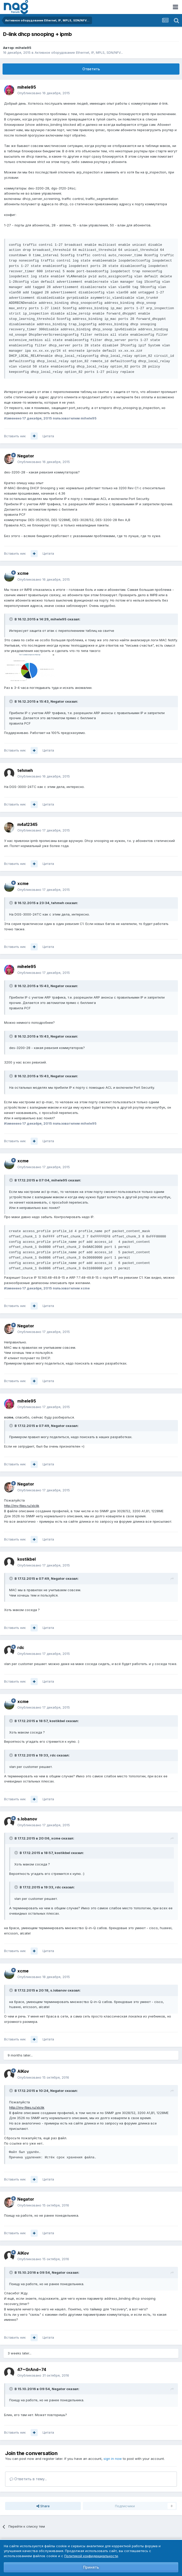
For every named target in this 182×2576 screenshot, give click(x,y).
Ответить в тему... (28, 2479)
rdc (20, 1647)
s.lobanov (27, 1818)
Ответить (91, 69)
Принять (91, 2567)
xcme (23, 573)
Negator (25, 455)
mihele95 (23, 48)
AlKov (23, 2071)
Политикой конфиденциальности (91, 2556)
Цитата (48, 436)
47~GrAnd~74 (31, 2369)
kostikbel (26, 1559)
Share (43, 2506)
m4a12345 (27, 824)
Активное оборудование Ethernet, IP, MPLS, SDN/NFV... (79, 52)
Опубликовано (43, 93)
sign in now (112, 2459)
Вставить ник (15, 436)
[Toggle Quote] (11, 619)
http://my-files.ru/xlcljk (21, 1506)
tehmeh (25, 770)
